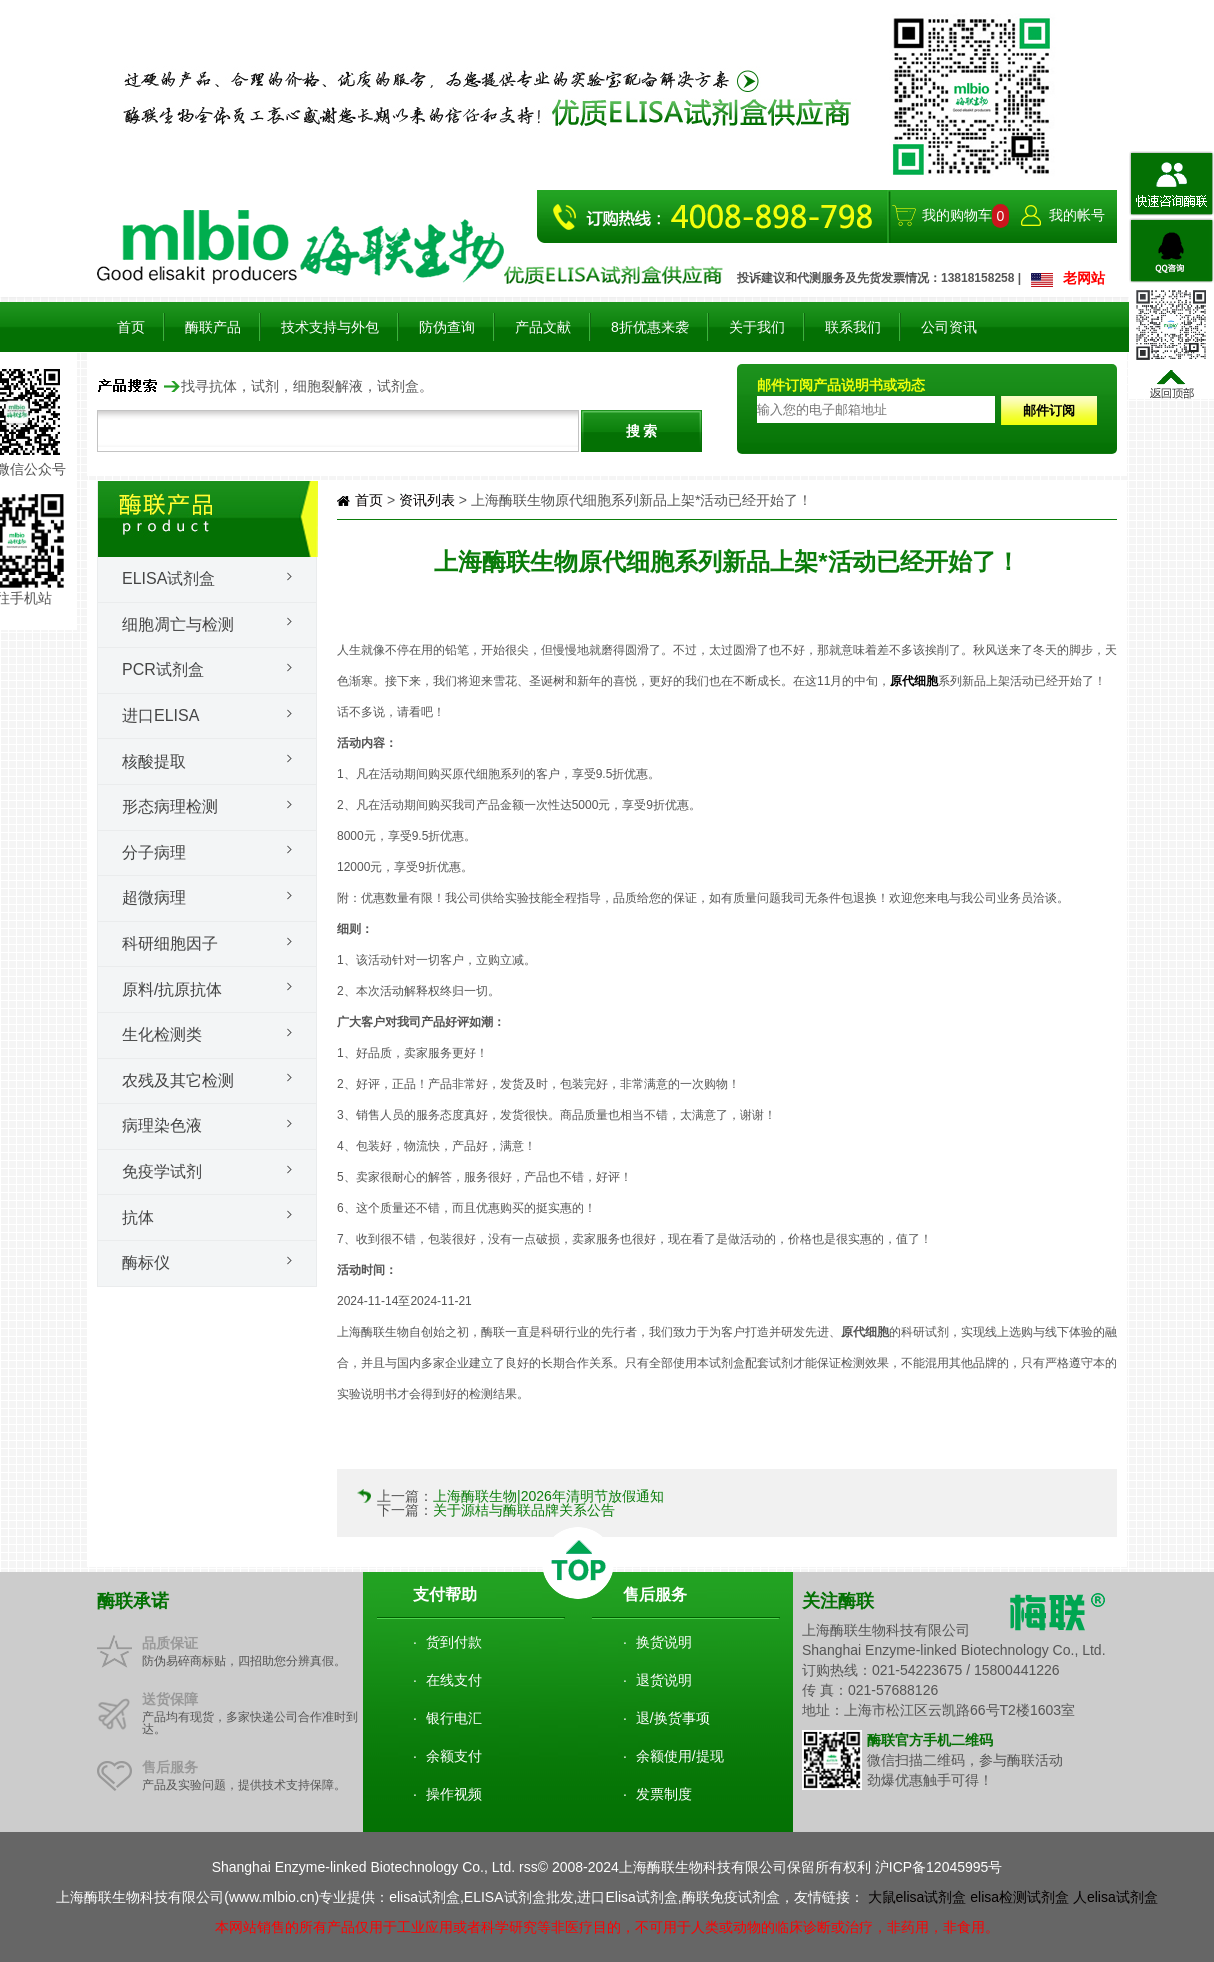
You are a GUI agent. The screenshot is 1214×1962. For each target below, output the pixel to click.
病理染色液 (162, 1125)
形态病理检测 (170, 806)
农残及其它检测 (178, 1080)
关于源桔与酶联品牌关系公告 (524, 1510)
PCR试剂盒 (163, 669)
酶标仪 (146, 1262)
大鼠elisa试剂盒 (917, 1897)
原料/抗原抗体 (172, 989)
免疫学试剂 (162, 1171)
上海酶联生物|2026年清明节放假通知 (548, 1496)
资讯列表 (427, 500)
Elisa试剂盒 (168, 578)
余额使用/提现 (680, 1756)
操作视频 (454, 1794)
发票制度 (664, 1794)
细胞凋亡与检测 (178, 624)
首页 (131, 327)
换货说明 (664, 1642)
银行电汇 (454, 1718)
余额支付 (454, 1756)
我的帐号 (1077, 215)
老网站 (1084, 278)
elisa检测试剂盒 (1019, 1897)
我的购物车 (957, 215)
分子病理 (154, 852)
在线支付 (454, 1680)
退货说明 (664, 1680)
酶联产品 (213, 327)
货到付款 (454, 1642)
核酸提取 (154, 761)
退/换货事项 (673, 1718)
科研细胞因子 (170, 943)
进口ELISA (160, 715)
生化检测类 (162, 1034)
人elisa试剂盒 (1115, 1897)
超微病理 (154, 897)
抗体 (138, 1217)
